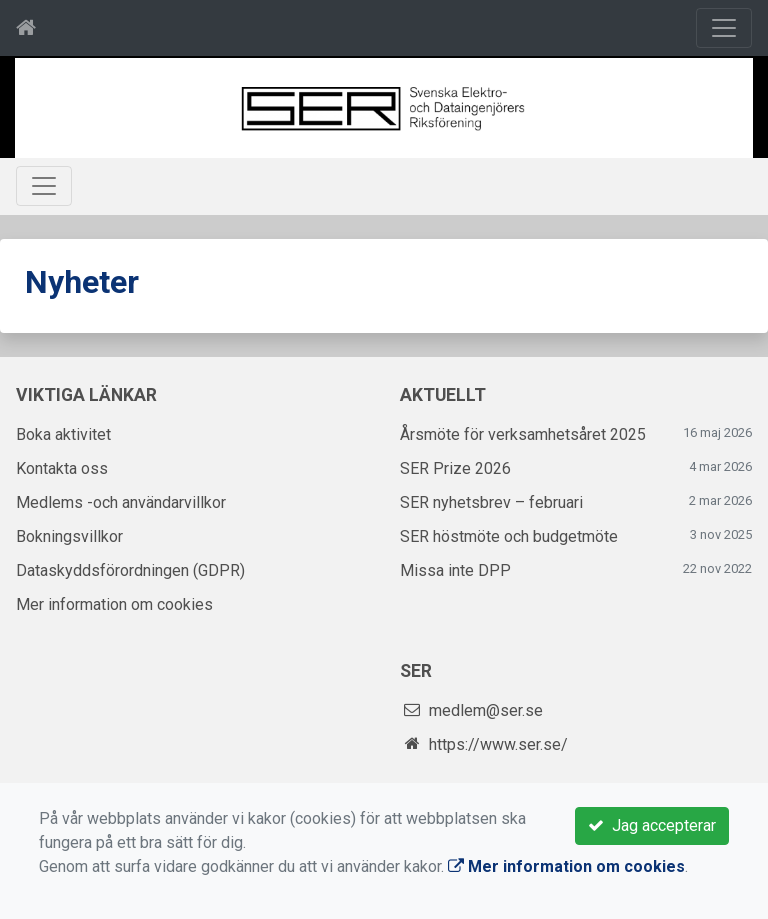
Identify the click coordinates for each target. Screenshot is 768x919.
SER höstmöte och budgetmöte (509, 536)
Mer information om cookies (114, 604)
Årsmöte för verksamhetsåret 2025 (523, 434)
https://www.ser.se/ (498, 744)
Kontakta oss (62, 468)
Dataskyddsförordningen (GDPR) (130, 570)
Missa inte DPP (455, 570)
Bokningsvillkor (69, 536)
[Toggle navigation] (724, 28)
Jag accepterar (652, 825)
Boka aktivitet (63, 434)
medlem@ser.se (486, 710)
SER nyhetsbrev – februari (491, 502)
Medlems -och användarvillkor (121, 502)
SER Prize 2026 (455, 468)
